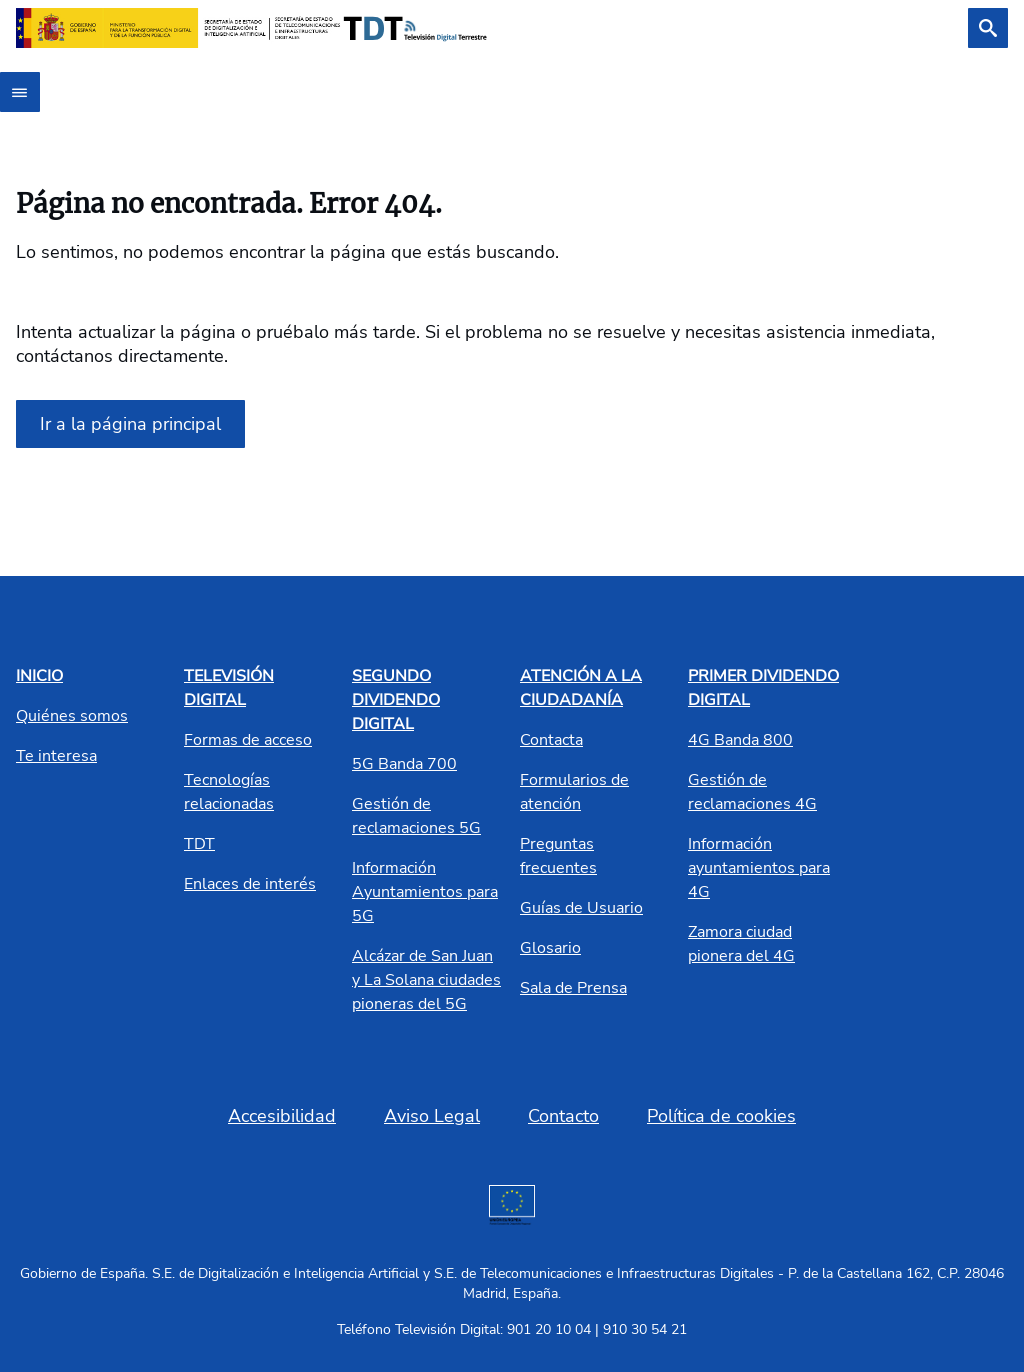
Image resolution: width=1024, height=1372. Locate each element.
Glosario (550, 948)
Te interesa (56, 756)
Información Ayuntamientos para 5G (425, 892)
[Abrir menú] (20, 92)
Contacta (551, 740)
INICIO (39, 676)
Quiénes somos (72, 716)
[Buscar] (988, 28)
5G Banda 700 (404, 764)
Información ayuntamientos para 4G (759, 868)
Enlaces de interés (250, 884)
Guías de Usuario (581, 908)
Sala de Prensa (573, 988)
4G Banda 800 (740, 740)
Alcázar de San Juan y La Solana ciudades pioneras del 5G (426, 980)
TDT (199, 844)
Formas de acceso (248, 740)
